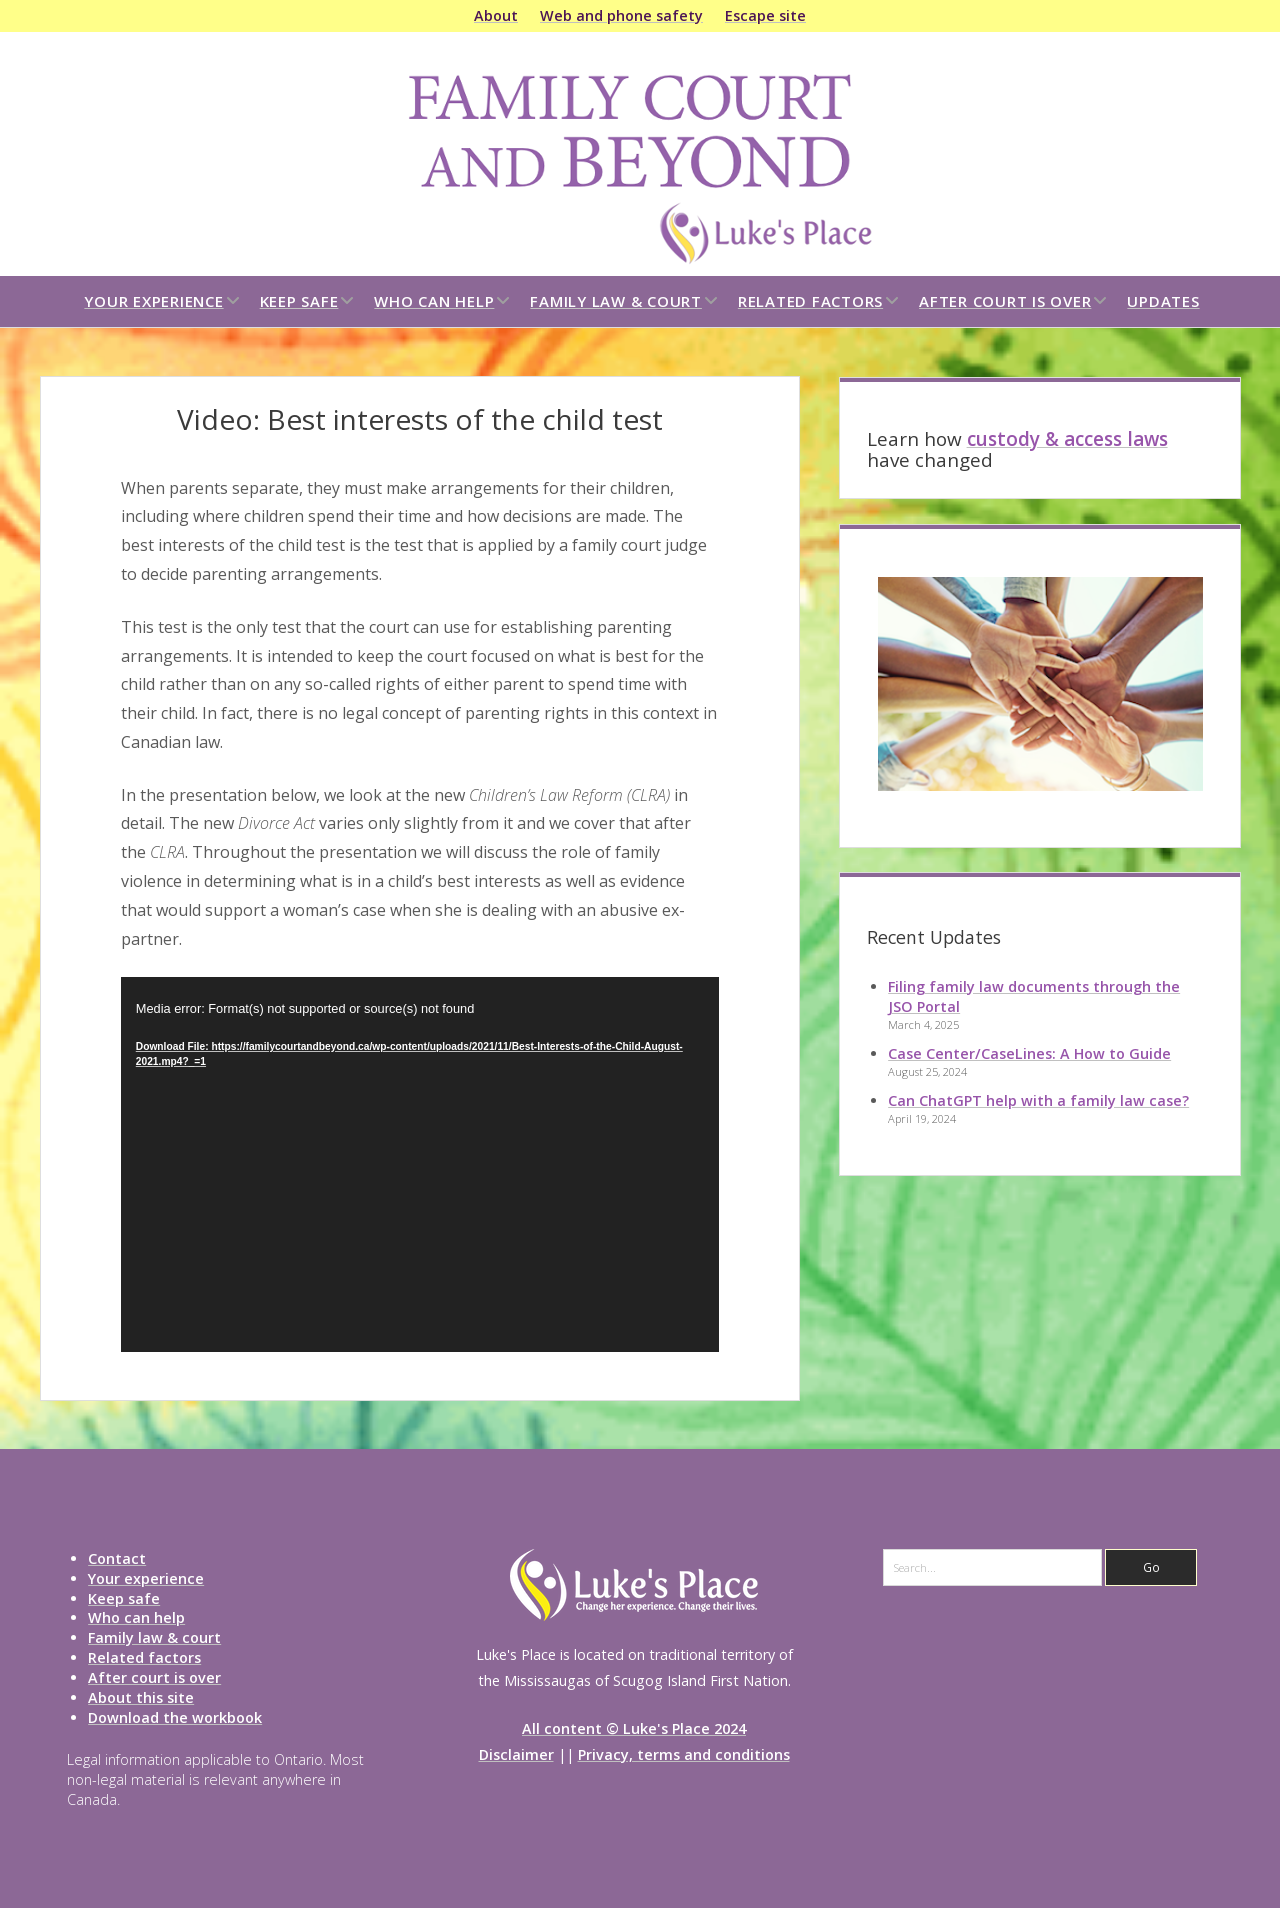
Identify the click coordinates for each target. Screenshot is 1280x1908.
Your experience (153, 301)
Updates (1163, 301)
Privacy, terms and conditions (684, 1754)
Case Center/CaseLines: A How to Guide (1029, 1053)
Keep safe (299, 301)
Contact (117, 1558)
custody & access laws (1067, 439)
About (496, 15)
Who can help (434, 301)
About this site (141, 1697)
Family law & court (616, 301)
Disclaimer (516, 1754)
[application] (420, 1164)
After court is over (1005, 301)
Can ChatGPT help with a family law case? (1038, 1100)
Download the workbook (175, 1717)
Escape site (765, 15)
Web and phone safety (621, 15)
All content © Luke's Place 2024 (634, 1728)
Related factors (810, 301)
